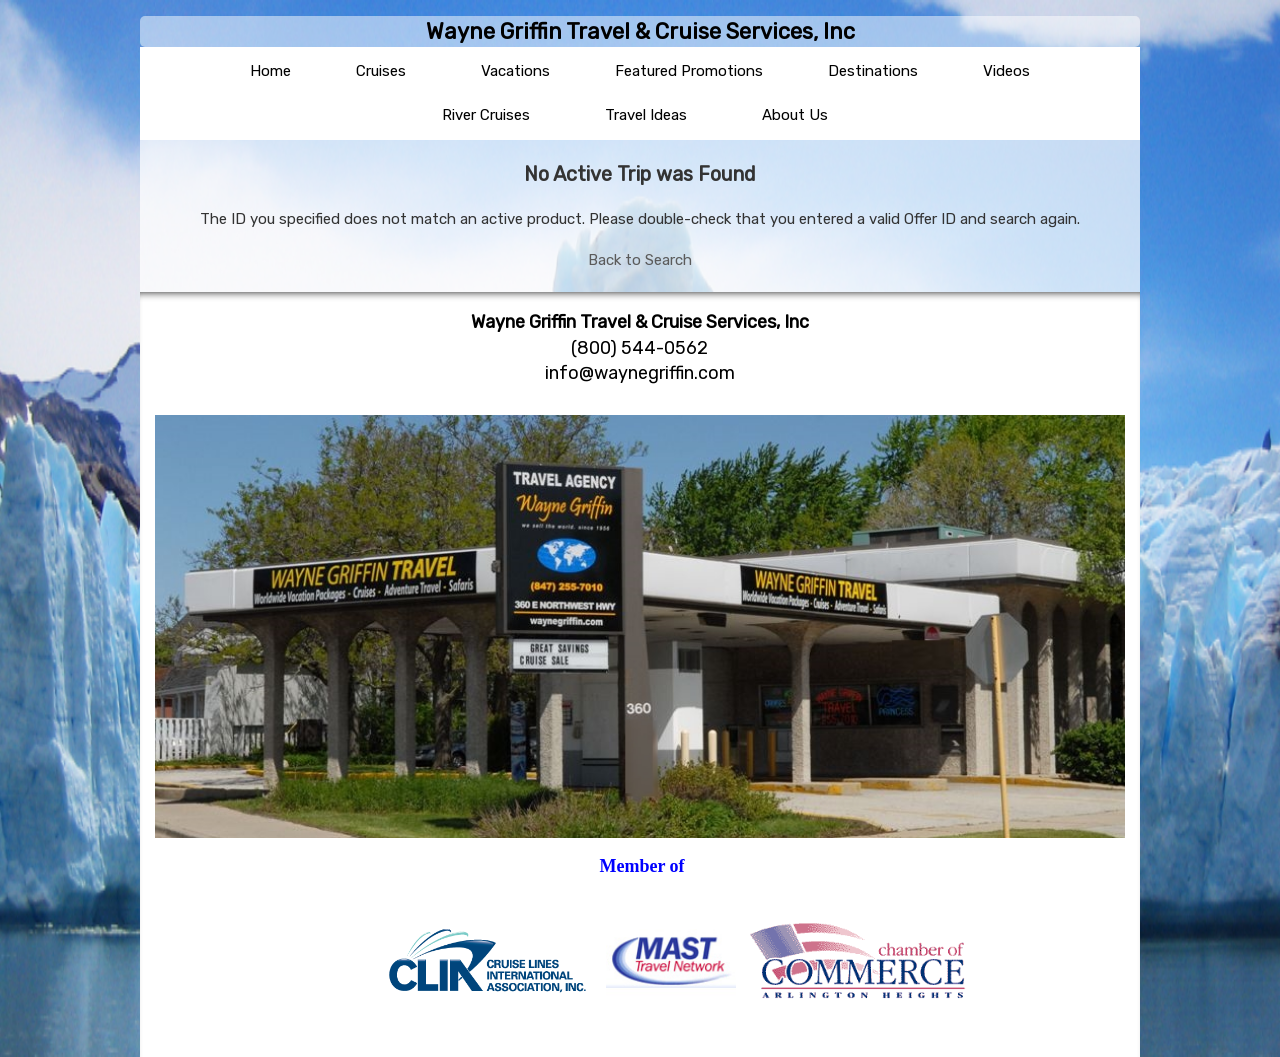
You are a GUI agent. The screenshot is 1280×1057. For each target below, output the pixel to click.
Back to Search (640, 260)
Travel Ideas (646, 115)
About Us (795, 115)
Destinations (873, 71)
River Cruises (486, 115)
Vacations (515, 71)
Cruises (381, 71)
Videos (1006, 71)
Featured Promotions (689, 71)
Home (270, 71)
